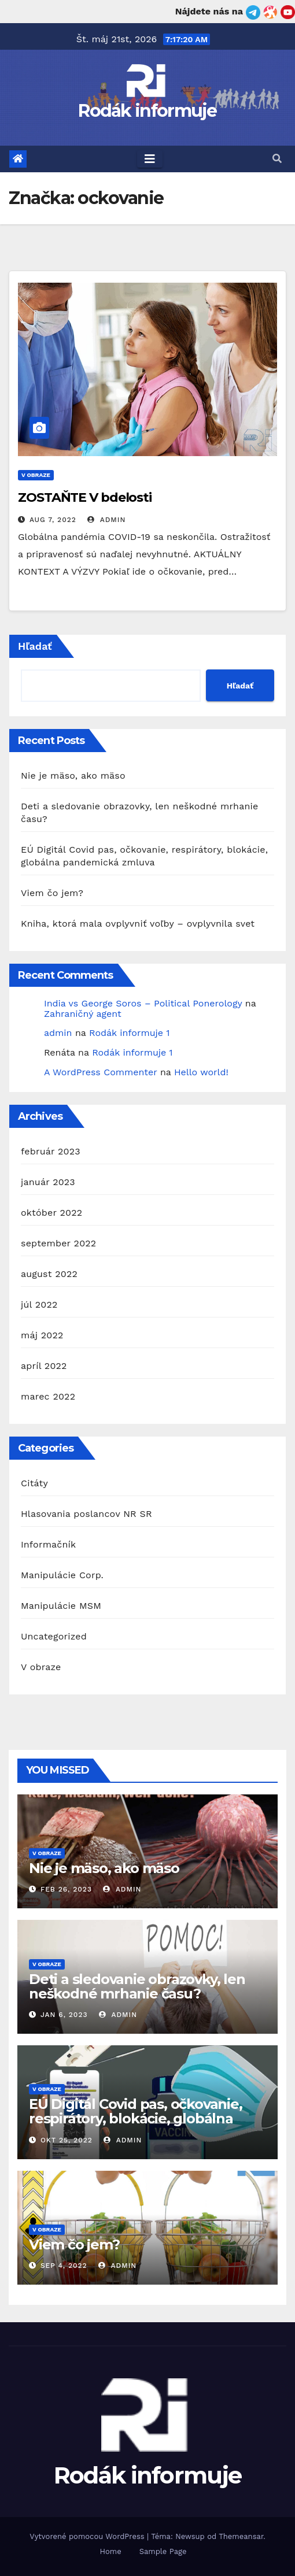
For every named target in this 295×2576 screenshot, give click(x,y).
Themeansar (241, 2536)
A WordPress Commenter (100, 1072)
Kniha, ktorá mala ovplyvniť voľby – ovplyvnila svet (138, 923)
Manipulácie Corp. (62, 1575)
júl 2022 (39, 1304)
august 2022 (49, 1273)
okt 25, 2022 (66, 2140)
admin (106, 520)
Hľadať (35, 646)
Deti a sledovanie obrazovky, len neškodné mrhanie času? (137, 1986)
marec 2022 (48, 1396)
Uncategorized (54, 1636)
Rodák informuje (147, 110)
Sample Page (163, 2551)
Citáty (34, 1483)
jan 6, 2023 (64, 2015)
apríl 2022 (44, 1365)
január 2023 (48, 1181)
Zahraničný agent (82, 1013)
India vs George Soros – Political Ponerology (143, 1003)
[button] (277, 158)
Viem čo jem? (52, 892)
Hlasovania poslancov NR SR (86, 1513)
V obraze (35, 475)
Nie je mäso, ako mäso (73, 775)
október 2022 (51, 1212)
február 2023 (50, 1151)
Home (110, 2551)
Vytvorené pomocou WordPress (88, 2536)
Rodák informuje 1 (129, 1032)
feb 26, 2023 (66, 1889)
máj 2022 (42, 1335)
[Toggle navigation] (150, 159)
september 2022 (58, 1243)
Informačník (48, 1544)
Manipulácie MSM (61, 1605)
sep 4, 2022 (63, 2266)
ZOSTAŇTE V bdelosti (85, 497)
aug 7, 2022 (53, 520)
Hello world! (201, 1072)
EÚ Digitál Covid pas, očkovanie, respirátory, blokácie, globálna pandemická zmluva (135, 2118)
